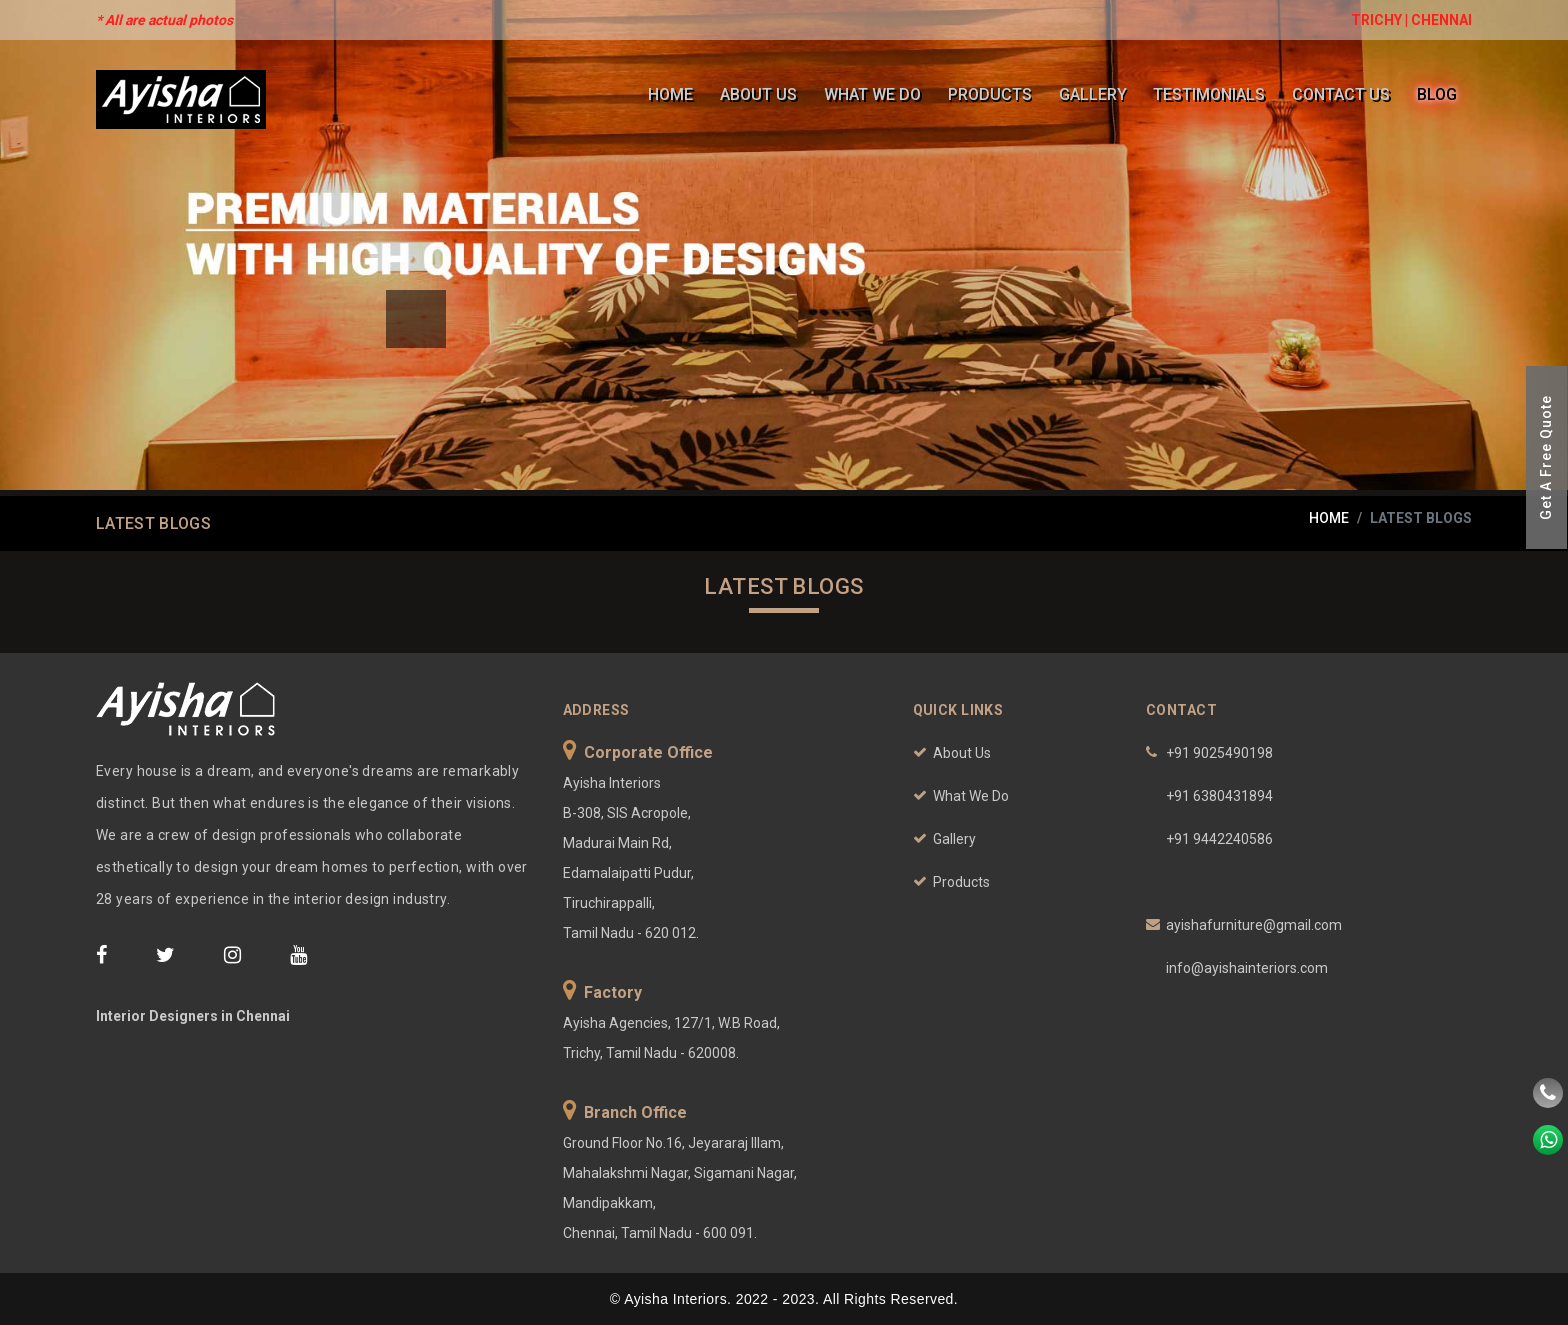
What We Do (876, 94)
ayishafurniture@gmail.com (1254, 925)
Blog (1437, 94)
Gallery (1095, 94)
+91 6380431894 (1219, 796)
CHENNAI (1441, 20)
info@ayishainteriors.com (1247, 968)
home (1329, 518)
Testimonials (1211, 94)
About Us (763, 94)
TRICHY (1376, 20)
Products (993, 94)
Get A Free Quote (1546, 457)
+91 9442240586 (1219, 839)
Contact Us (1342, 94)
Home (676, 94)
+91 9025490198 (1219, 753)
